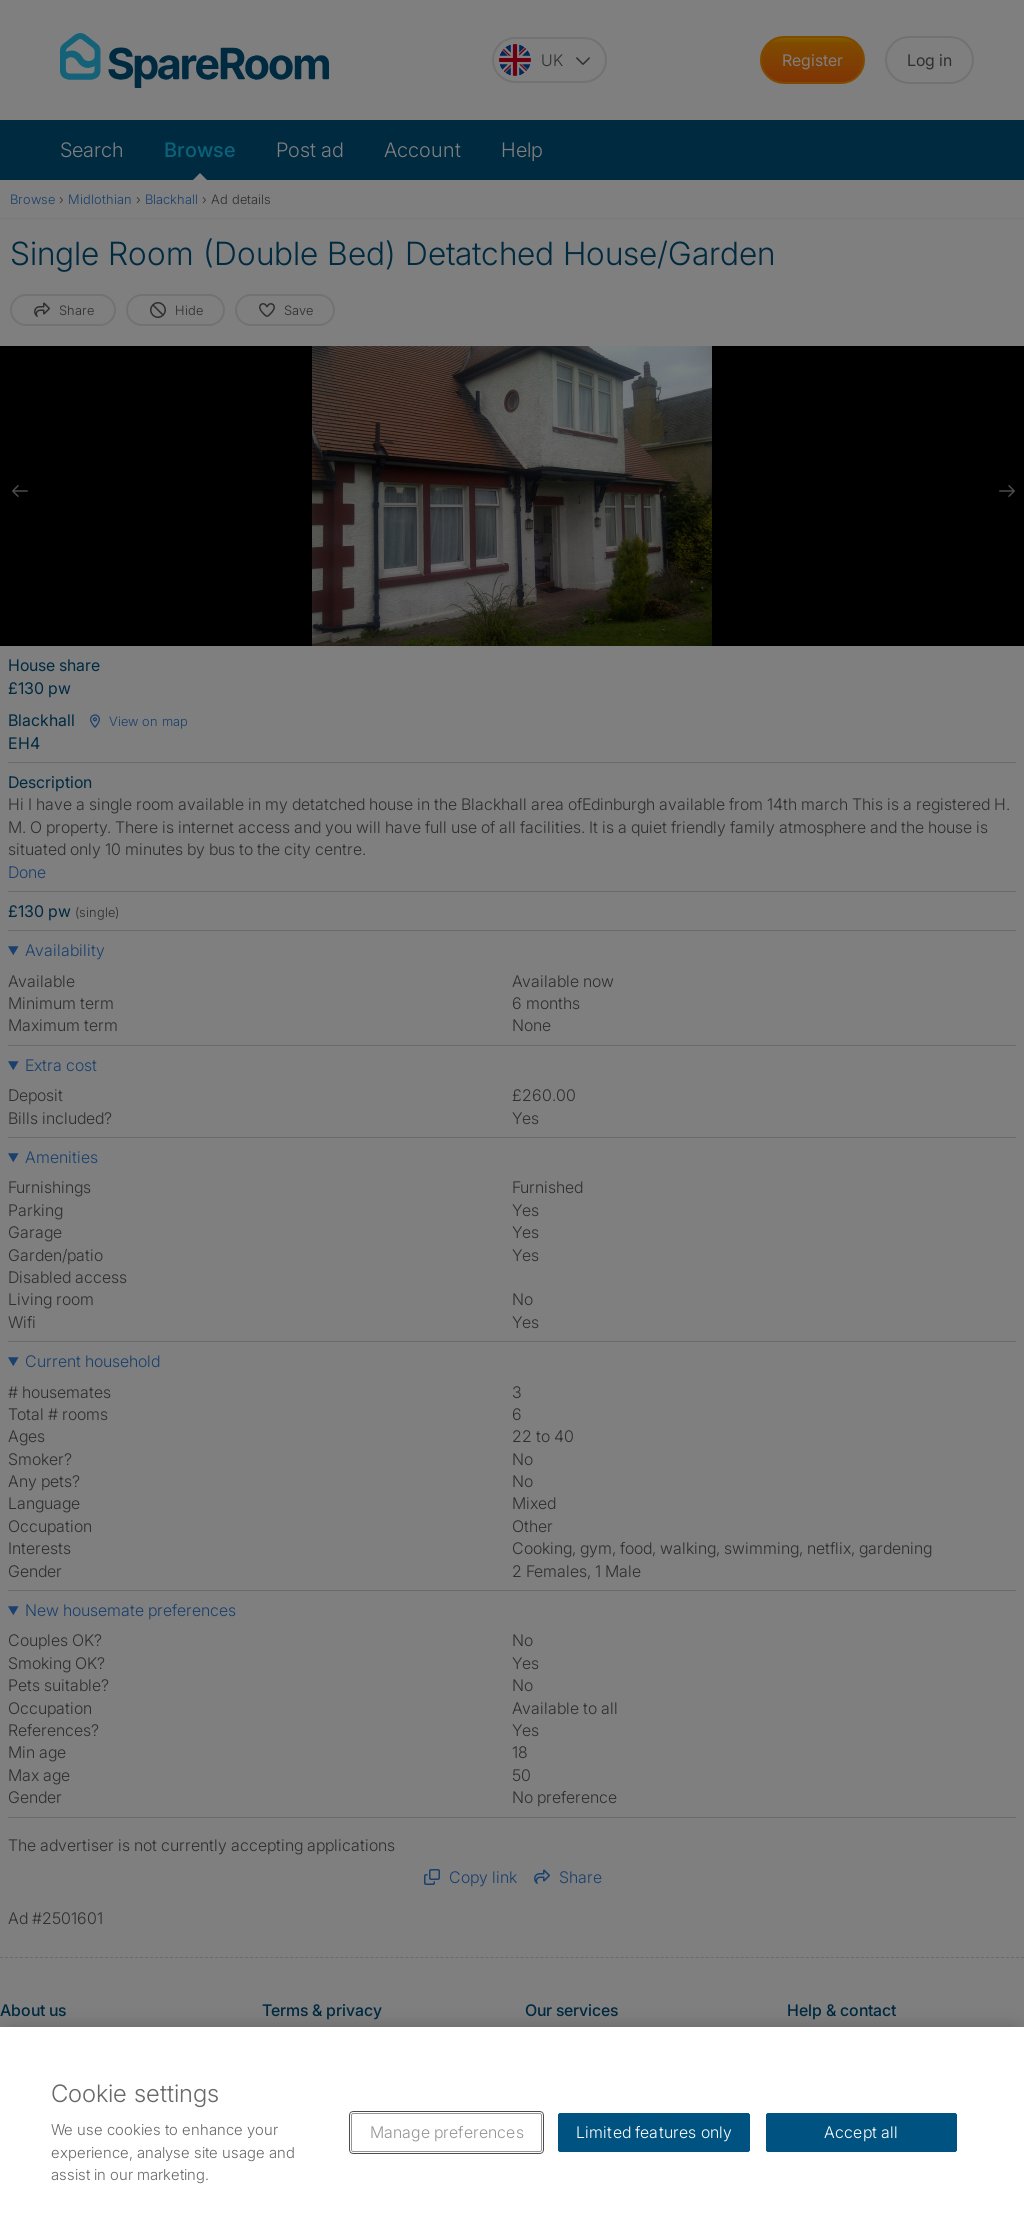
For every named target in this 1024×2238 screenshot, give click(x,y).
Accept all (861, 2132)
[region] (512, 2132)
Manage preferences (447, 2132)
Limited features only (654, 2132)
